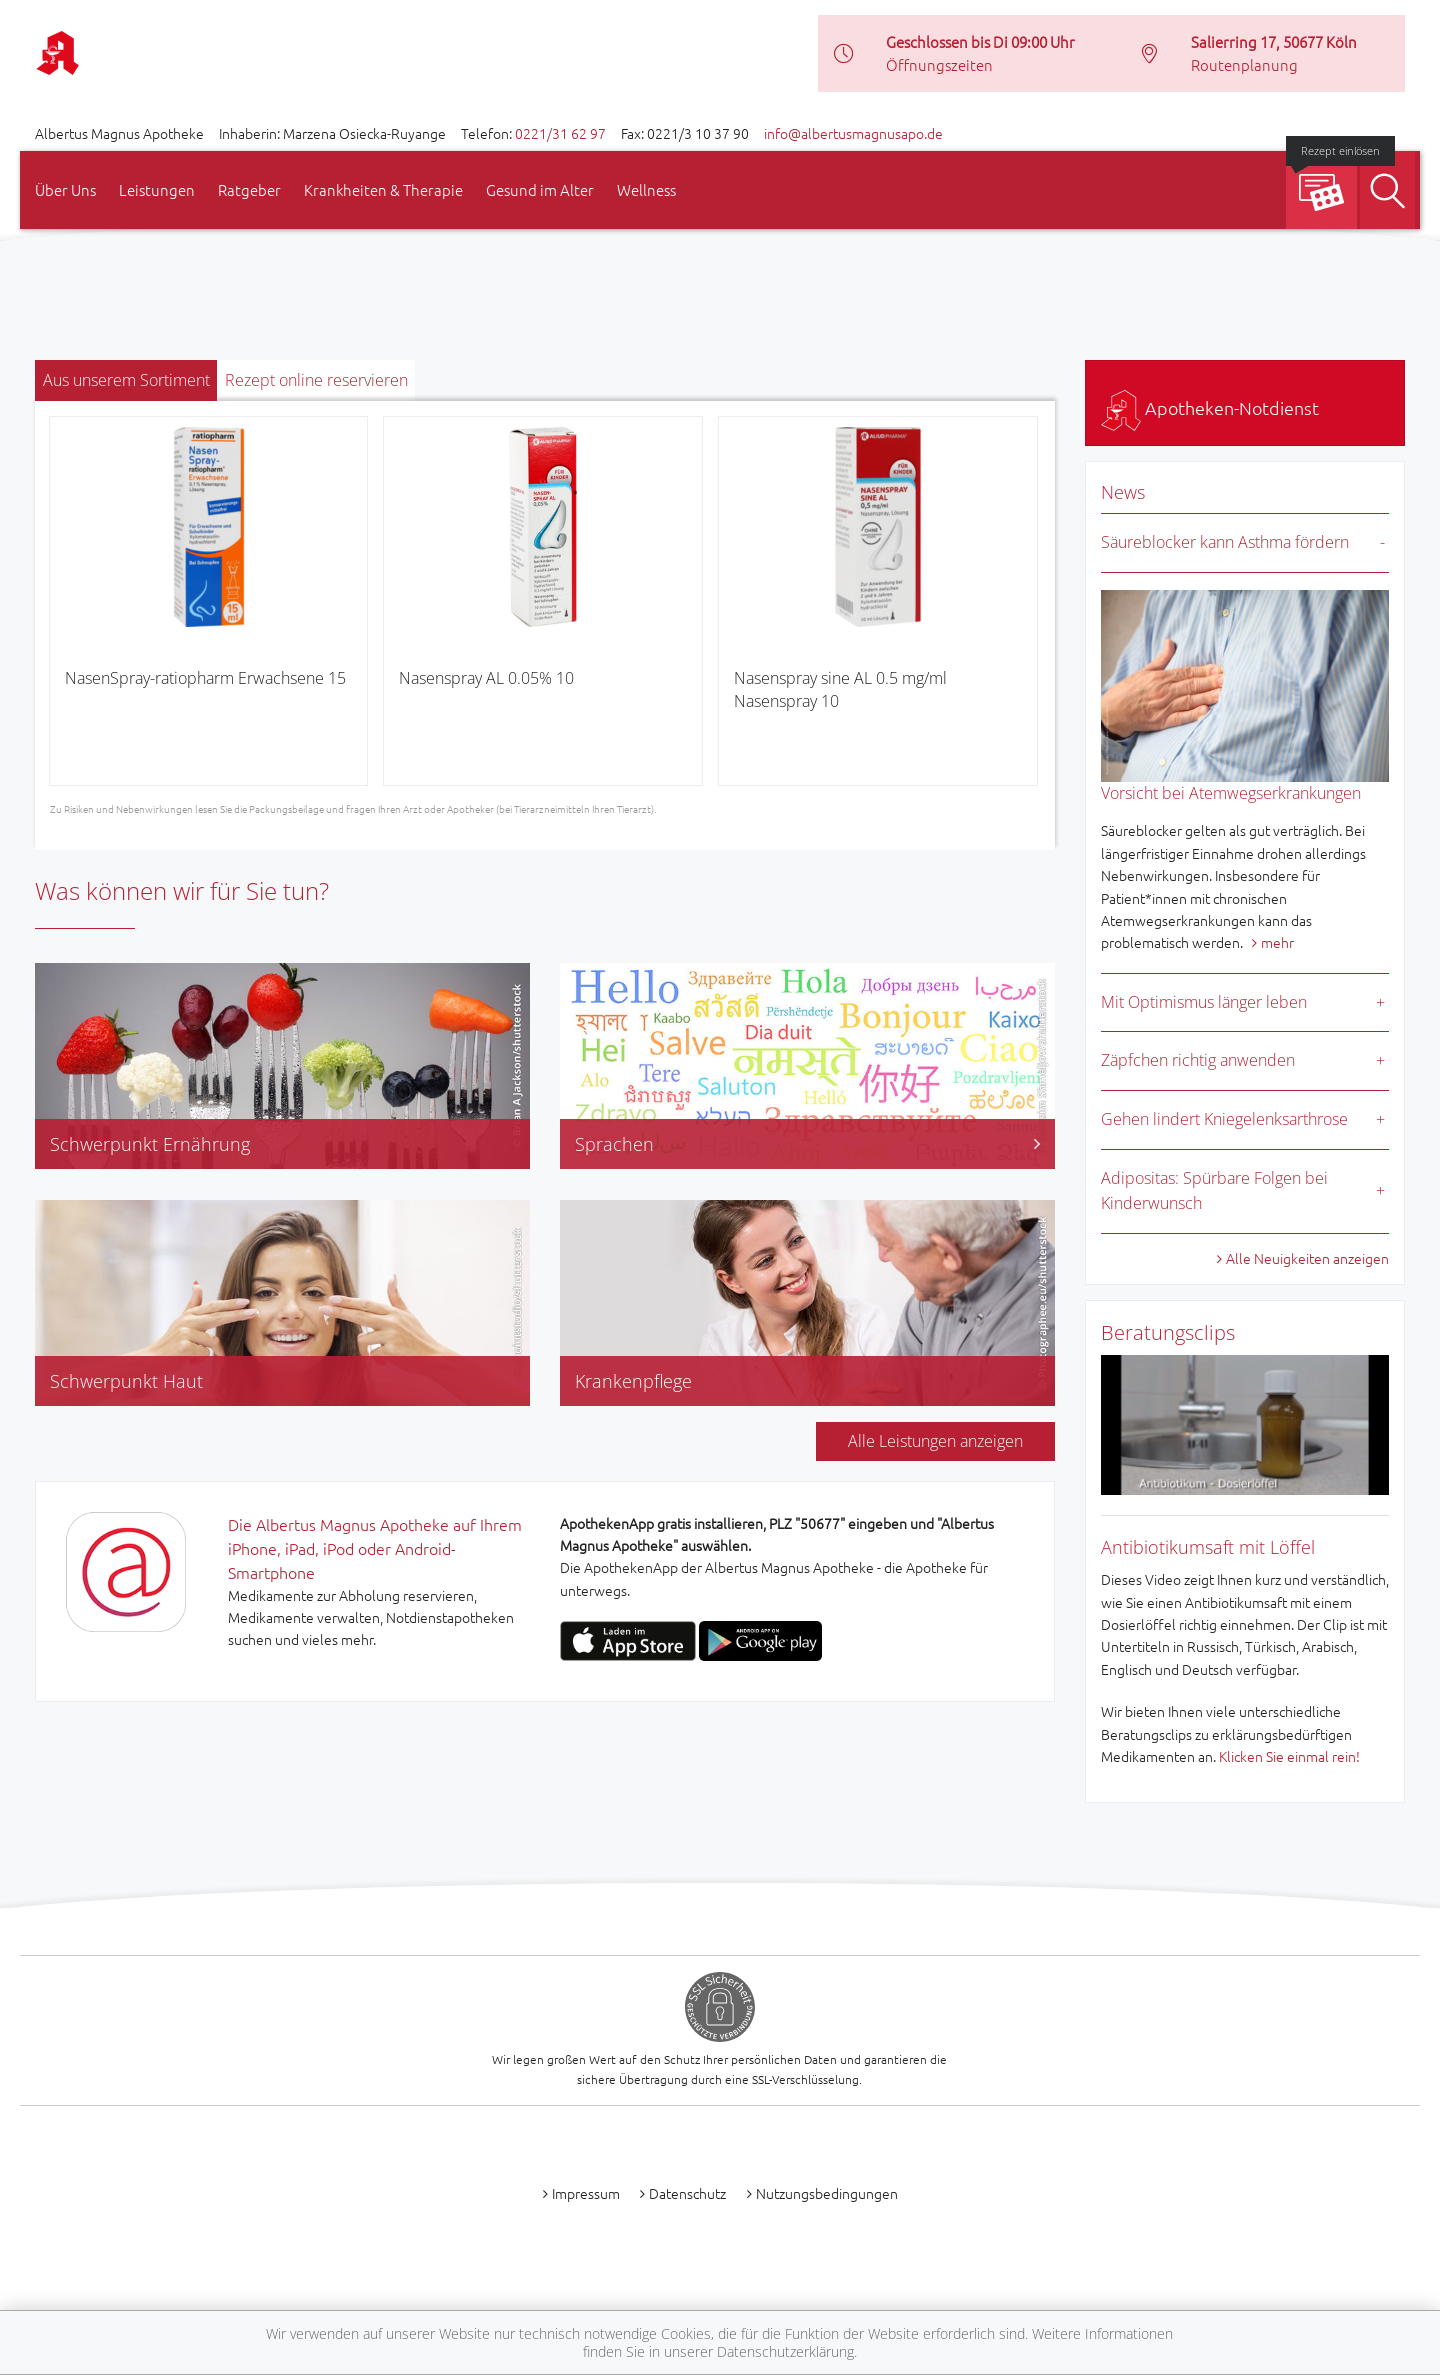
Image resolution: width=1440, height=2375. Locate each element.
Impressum (586, 2193)
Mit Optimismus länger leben (1204, 1002)
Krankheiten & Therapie (383, 189)
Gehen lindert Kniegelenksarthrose (1224, 1119)
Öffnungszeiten (939, 64)
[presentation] (63, 608)
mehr (1277, 942)
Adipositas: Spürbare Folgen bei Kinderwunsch (1214, 1191)
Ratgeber (249, 189)
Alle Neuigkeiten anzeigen (1307, 1258)
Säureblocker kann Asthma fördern (1225, 542)
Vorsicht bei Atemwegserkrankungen (1231, 793)
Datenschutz (687, 2193)
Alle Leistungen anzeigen (935, 1441)
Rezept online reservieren (316, 380)
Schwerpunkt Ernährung (150, 1144)
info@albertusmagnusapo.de (853, 133)
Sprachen (807, 1144)
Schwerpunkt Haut (126, 1381)
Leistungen (157, 189)
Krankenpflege (633, 1381)
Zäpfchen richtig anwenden (1198, 1060)
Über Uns (65, 189)
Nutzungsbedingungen (827, 2193)
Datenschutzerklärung (785, 2351)
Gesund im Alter (540, 189)
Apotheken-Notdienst (1210, 407)
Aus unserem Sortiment (126, 380)
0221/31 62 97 (560, 133)
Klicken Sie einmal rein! (1289, 1756)
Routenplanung (1244, 64)
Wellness (646, 189)
